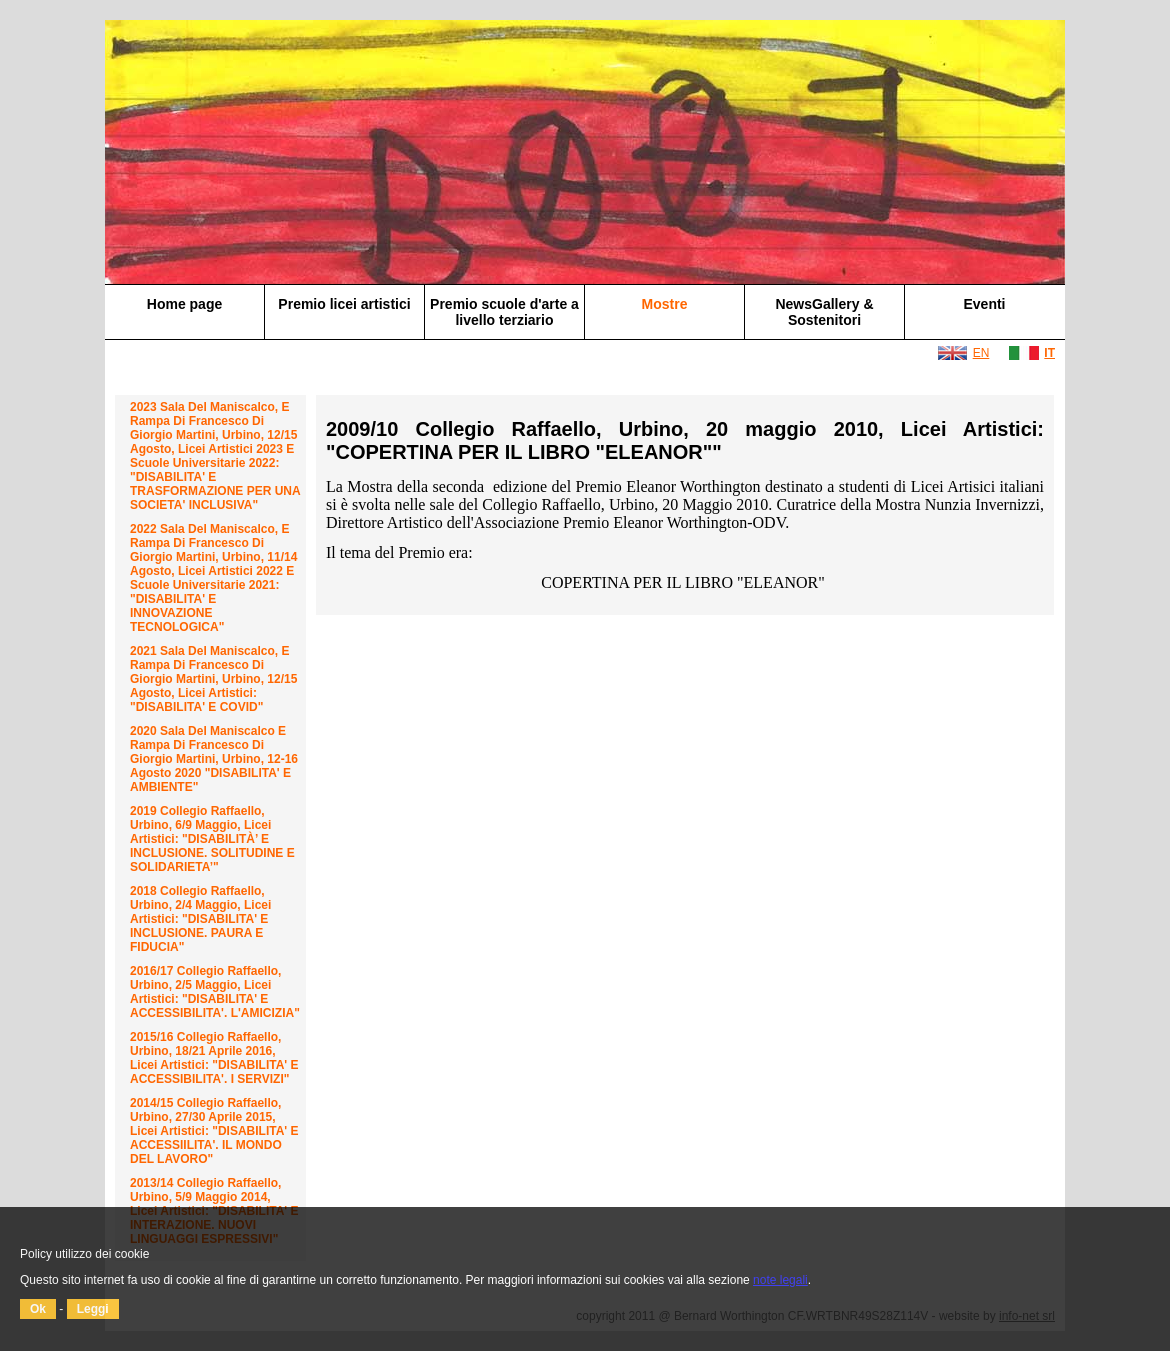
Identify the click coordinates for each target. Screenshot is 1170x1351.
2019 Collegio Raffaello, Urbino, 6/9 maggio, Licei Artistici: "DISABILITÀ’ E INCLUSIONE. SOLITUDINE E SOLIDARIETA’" (212, 839)
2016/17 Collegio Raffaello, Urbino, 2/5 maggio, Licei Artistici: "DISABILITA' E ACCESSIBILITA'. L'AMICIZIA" (215, 992)
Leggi (93, 1309)
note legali (780, 1280)
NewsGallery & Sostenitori (824, 312)
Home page (184, 304)
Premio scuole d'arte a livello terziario (504, 312)
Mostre (665, 304)
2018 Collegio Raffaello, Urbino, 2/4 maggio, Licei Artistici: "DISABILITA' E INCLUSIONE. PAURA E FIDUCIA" (200, 919)
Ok (38, 1309)
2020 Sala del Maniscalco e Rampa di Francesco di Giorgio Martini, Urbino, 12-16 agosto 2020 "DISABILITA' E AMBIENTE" (214, 759)
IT (1049, 353)
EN (981, 353)
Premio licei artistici (344, 304)
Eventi (984, 304)
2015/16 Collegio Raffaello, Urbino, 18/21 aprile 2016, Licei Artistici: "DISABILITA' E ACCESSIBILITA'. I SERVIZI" (214, 1058)
